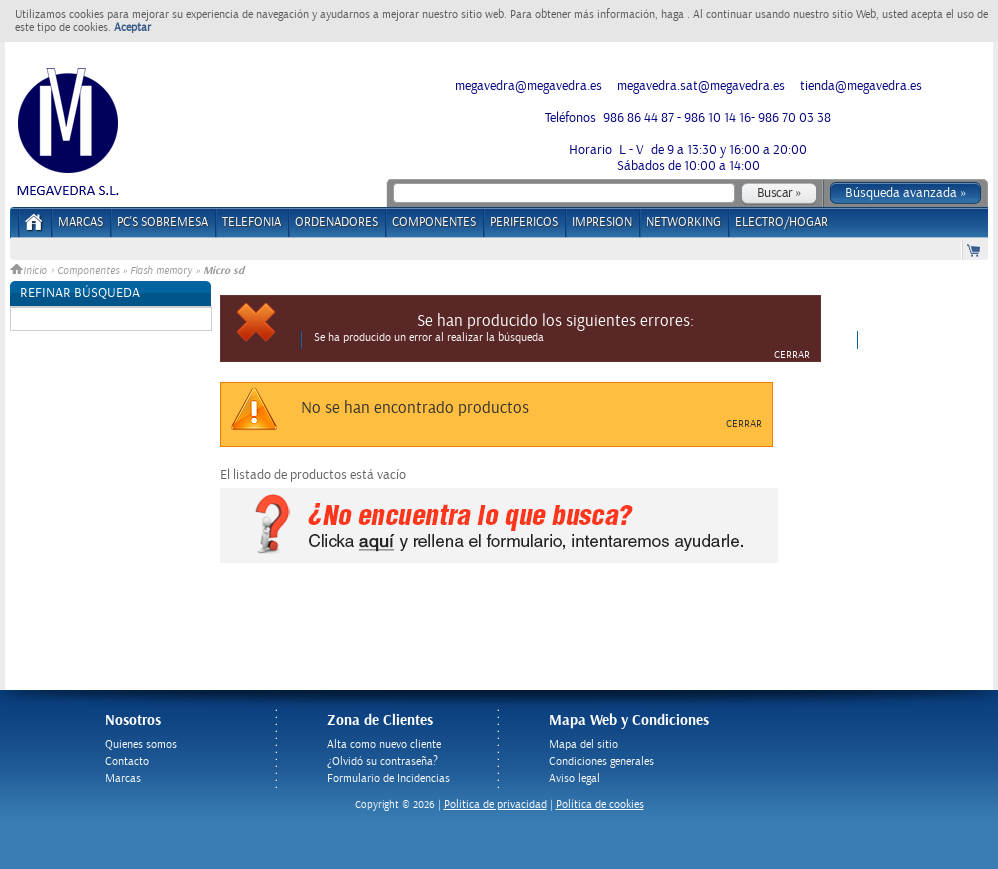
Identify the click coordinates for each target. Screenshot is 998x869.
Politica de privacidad (495, 804)
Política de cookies (600, 804)
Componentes (88, 271)
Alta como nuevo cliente (384, 744)
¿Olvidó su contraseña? (382, 761)
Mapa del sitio (583, 744)
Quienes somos (141, 744)
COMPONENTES (434, 222)
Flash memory (162, 271)
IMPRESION (602, 222)
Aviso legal (574, 778)
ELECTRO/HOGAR (781, 222)
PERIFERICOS (524, 222)
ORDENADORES (336, 222)
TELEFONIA (251, 222)
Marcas (80, 222)
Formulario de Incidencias (388, 778)
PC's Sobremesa (162, 222)
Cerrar (792, 355)
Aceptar (132, 27)
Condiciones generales (601, 761)
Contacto (127, 761)
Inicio (30, 271)
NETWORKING (683, 222)
